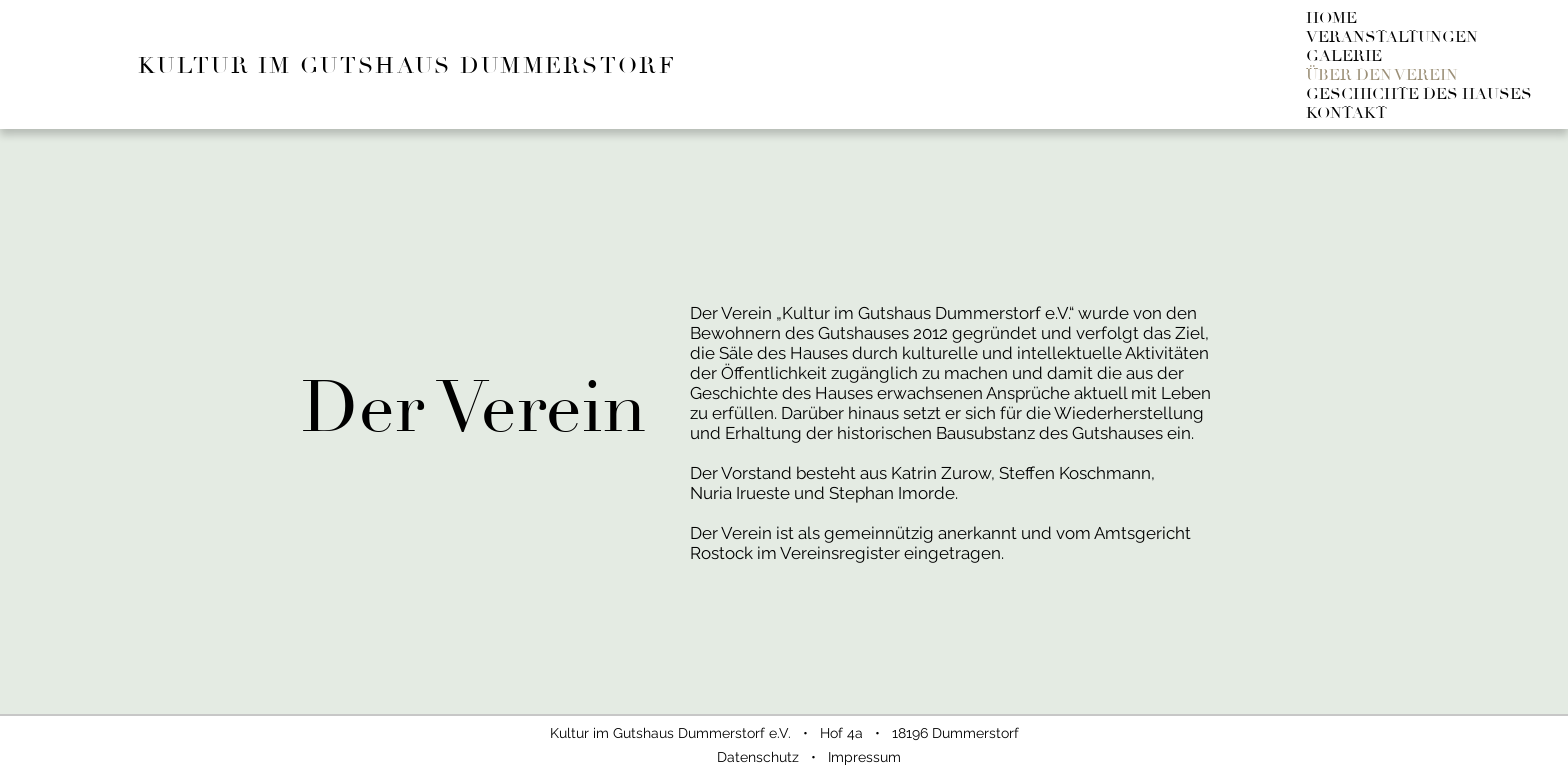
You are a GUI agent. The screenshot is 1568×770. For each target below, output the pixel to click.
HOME (1331, 18)
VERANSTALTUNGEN (1392, 37)
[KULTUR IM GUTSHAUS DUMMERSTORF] (430, 64)
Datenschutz (758, 757)
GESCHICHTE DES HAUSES (1419, 94)
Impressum (864, 757)
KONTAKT (1346, 113)
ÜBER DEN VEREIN (1382, 75)
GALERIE (1344, 56)
